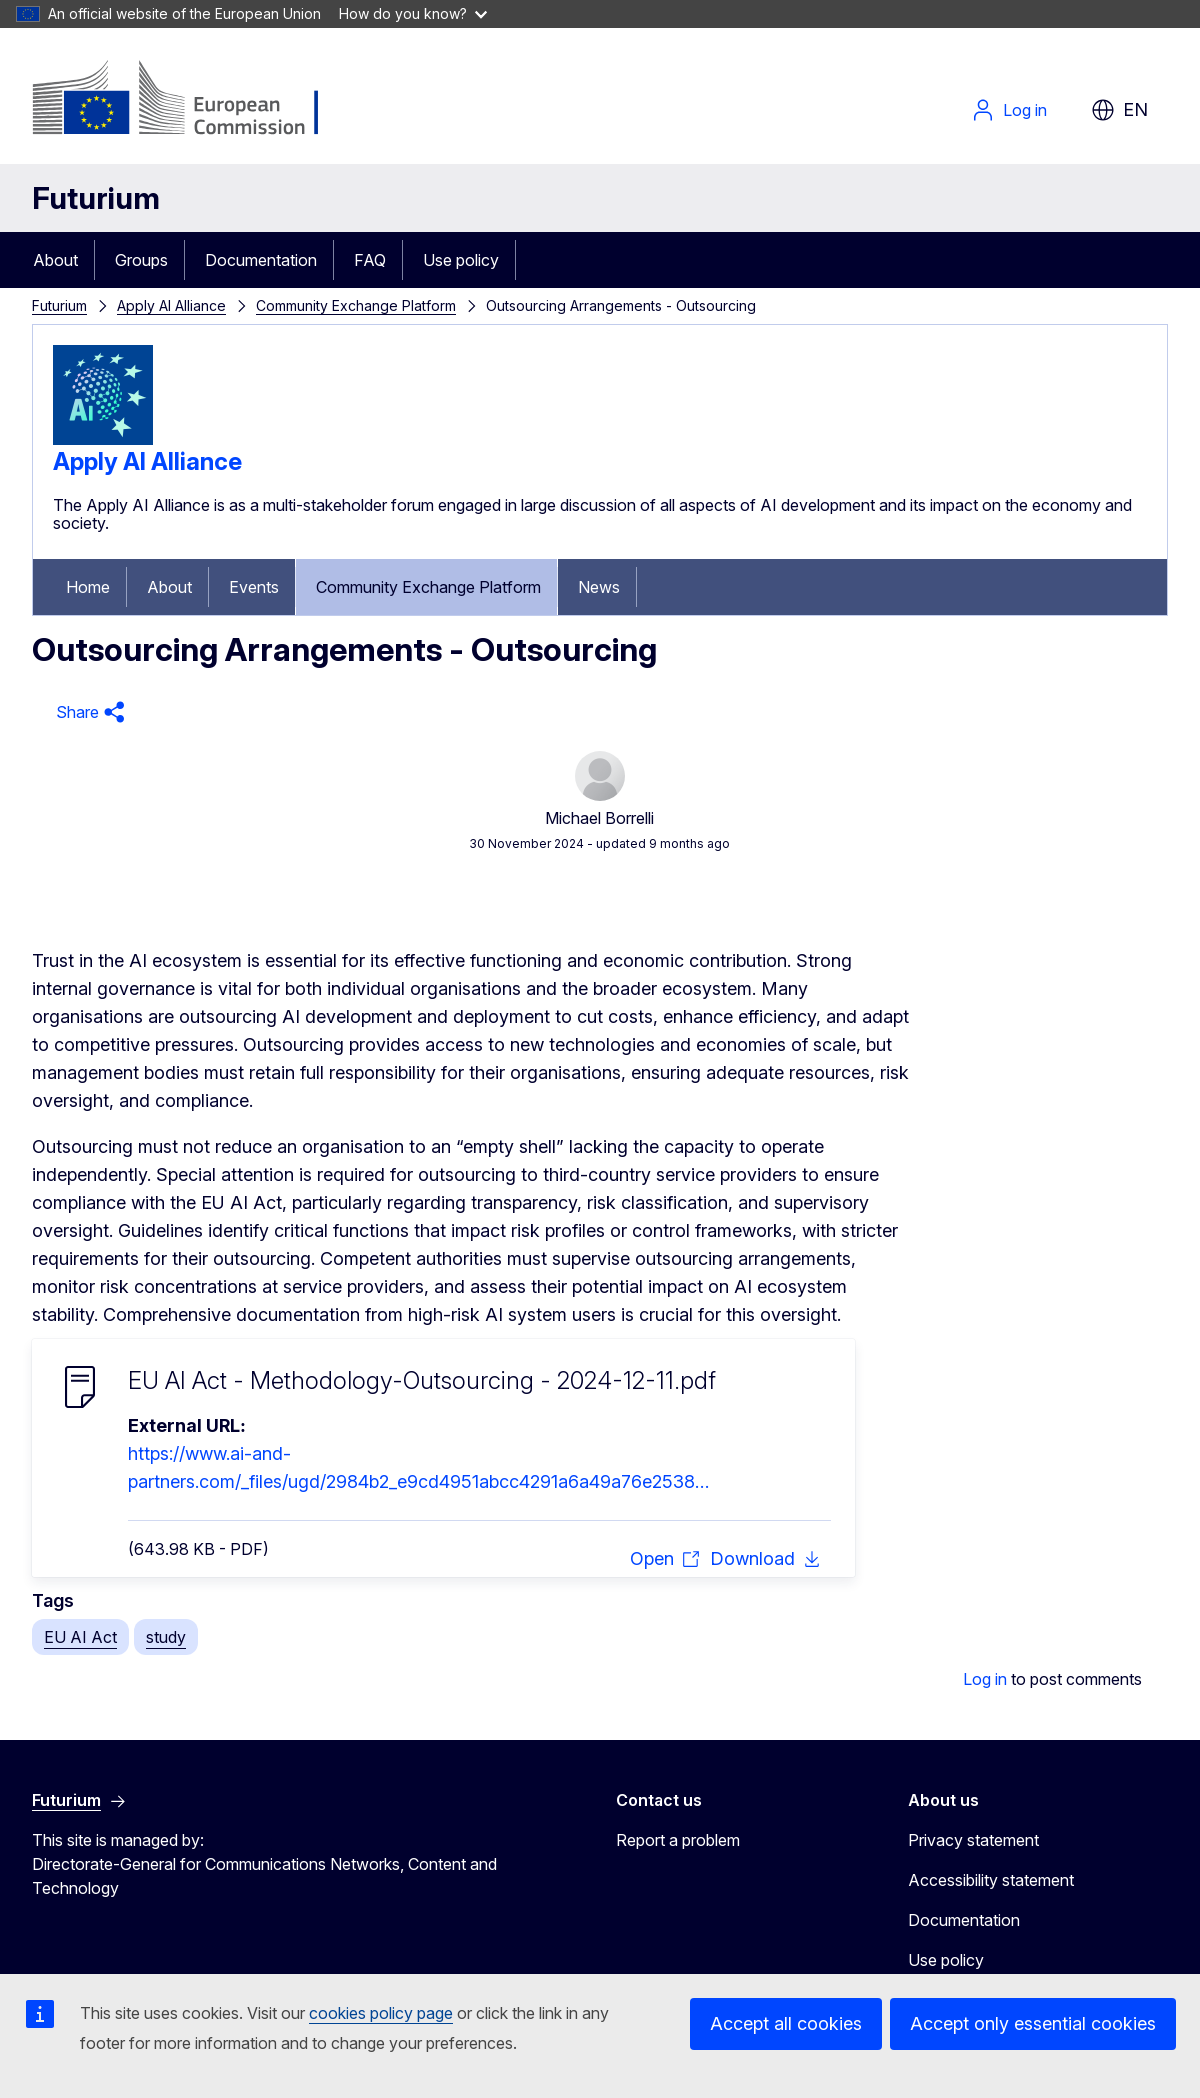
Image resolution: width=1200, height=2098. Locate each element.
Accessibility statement (991, 1880)
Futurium (96, 198)
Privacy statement (973, 1840)
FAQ (370, 260)
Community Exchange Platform (356, 305)
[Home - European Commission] (193, 100)
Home (88, 587)
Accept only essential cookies (1033, 2023)
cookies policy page (381, 2013)
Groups (141, 260)
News (599, 587)
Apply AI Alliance (171, 305)
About (55, 260)
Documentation (261, 260)
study (166, 1637)
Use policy (461, 260)
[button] (87, 712)
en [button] (1119, 110)
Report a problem (678, 1840)
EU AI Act (80, 1637)
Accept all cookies (786, 2023)
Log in (1009, 110)
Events (254, 587)
